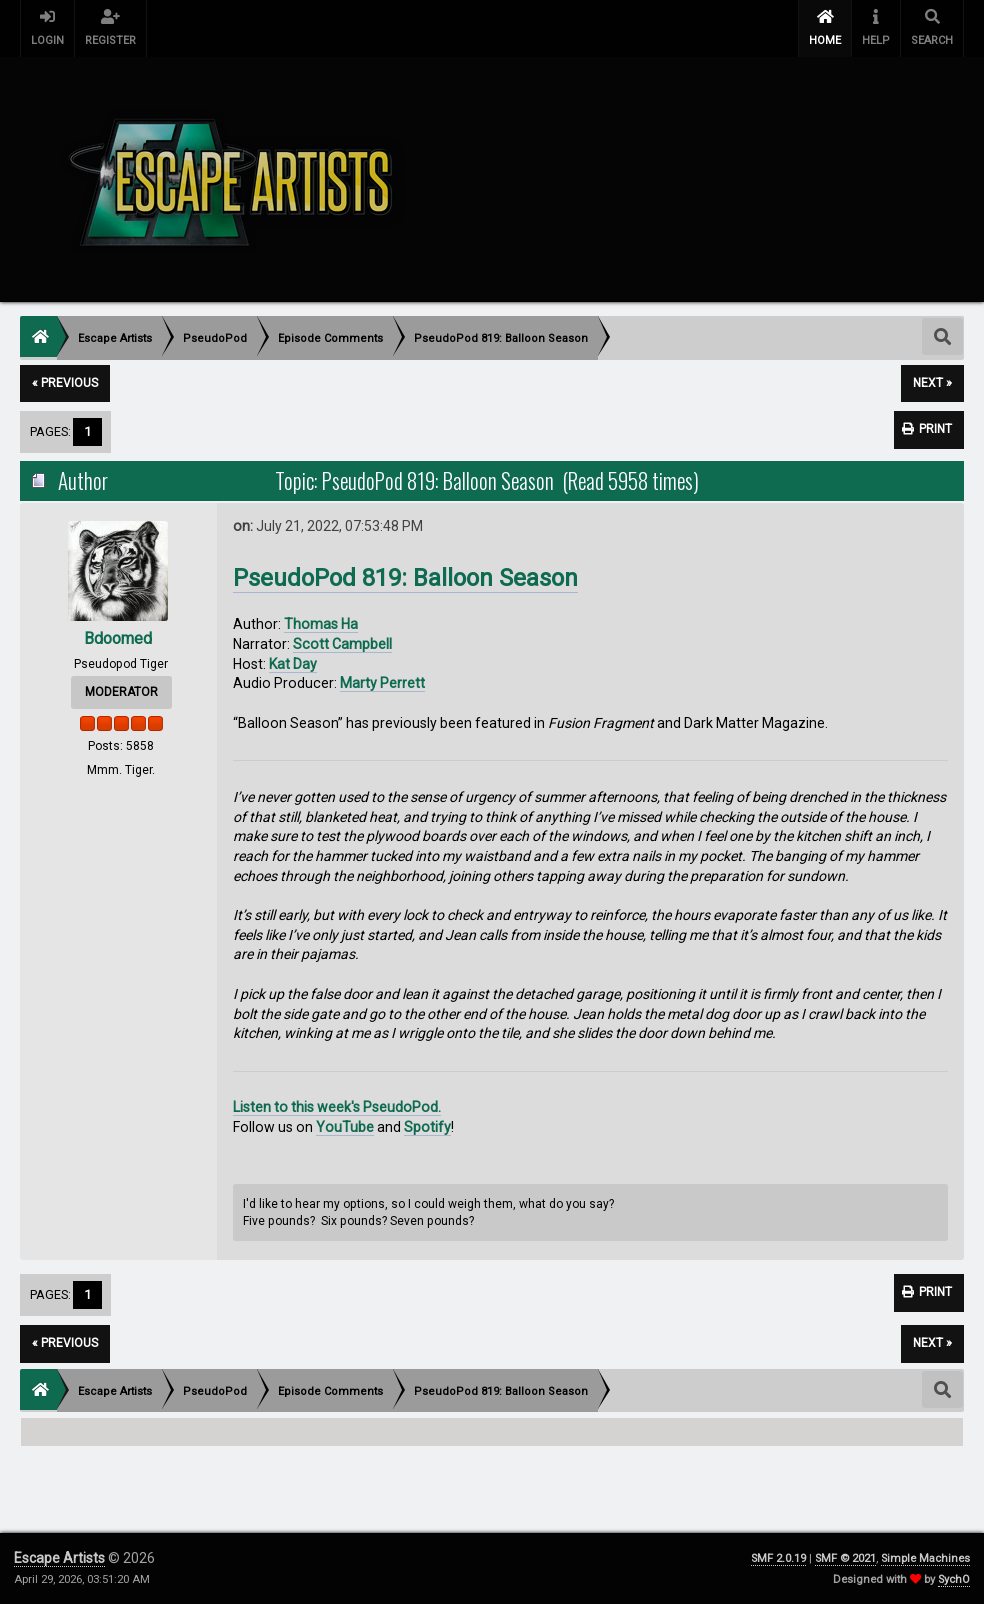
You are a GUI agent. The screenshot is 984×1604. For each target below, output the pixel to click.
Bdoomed (118, 638)
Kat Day (293, 664)
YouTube (345, 1127)
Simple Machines (925, 1558)
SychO (954, 1579)
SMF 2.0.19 (778, 1558)
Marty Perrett (382, 683)
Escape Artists (59, 1558)
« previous (65, 383)
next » (932, 383)
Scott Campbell (342, 644)
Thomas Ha (321, 624)
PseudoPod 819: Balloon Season (405, 578)
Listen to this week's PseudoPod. (337, 1107)
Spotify (427, 1127)
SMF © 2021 (845, 1558)
